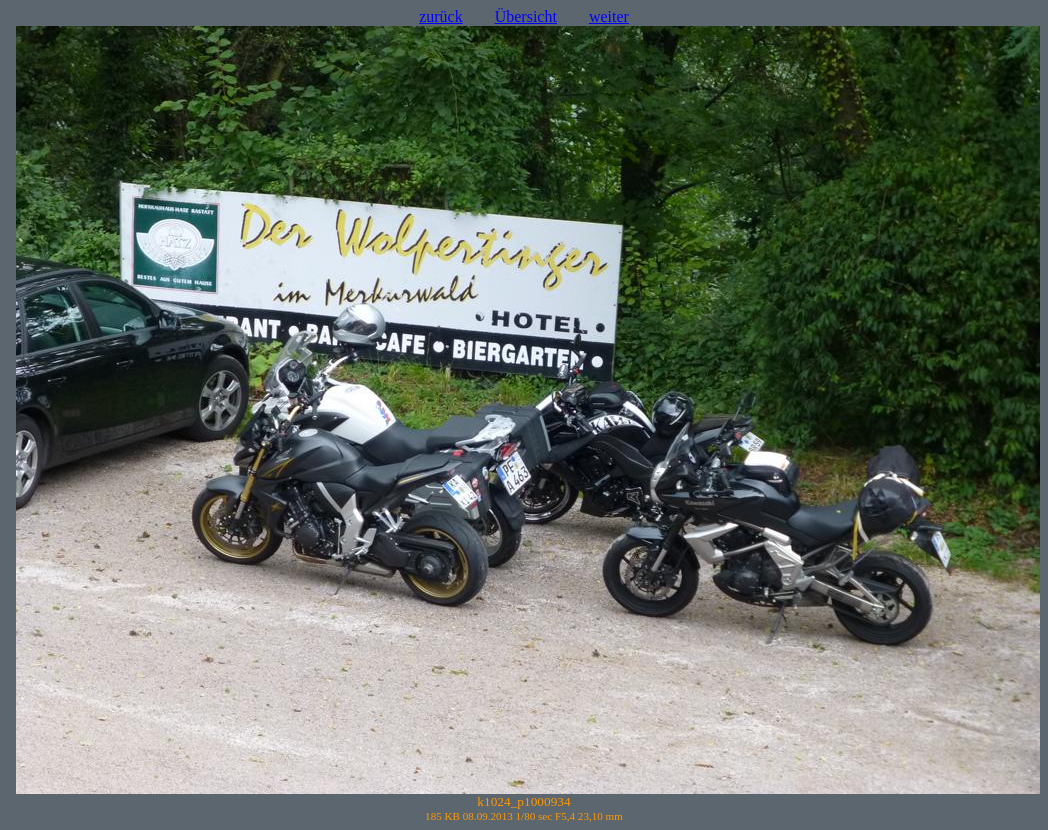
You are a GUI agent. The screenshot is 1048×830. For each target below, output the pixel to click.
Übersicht (526, 16)
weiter (609, 16)
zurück (441, 16)
